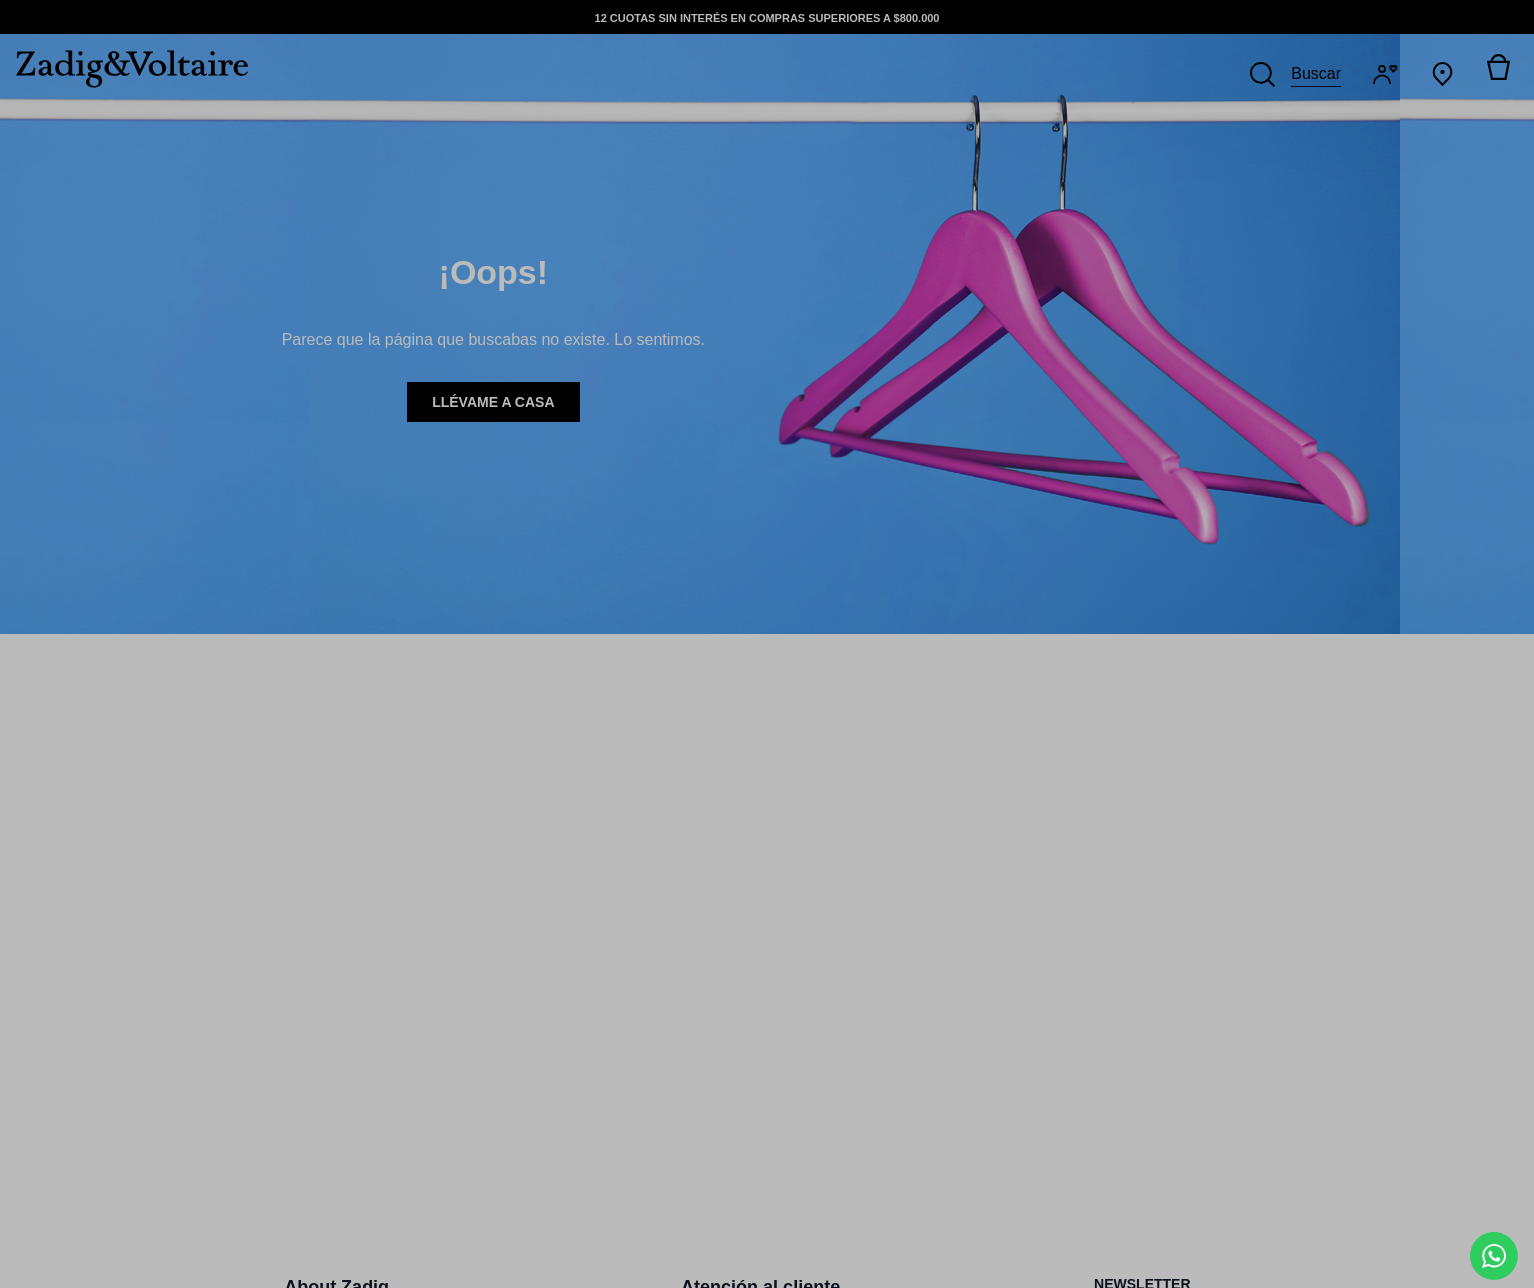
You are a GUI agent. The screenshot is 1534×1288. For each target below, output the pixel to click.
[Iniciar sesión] (1389, 74)
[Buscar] (1295, 74)
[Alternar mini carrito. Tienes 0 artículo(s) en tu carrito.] (1498, 74)
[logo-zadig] (124, 69)
